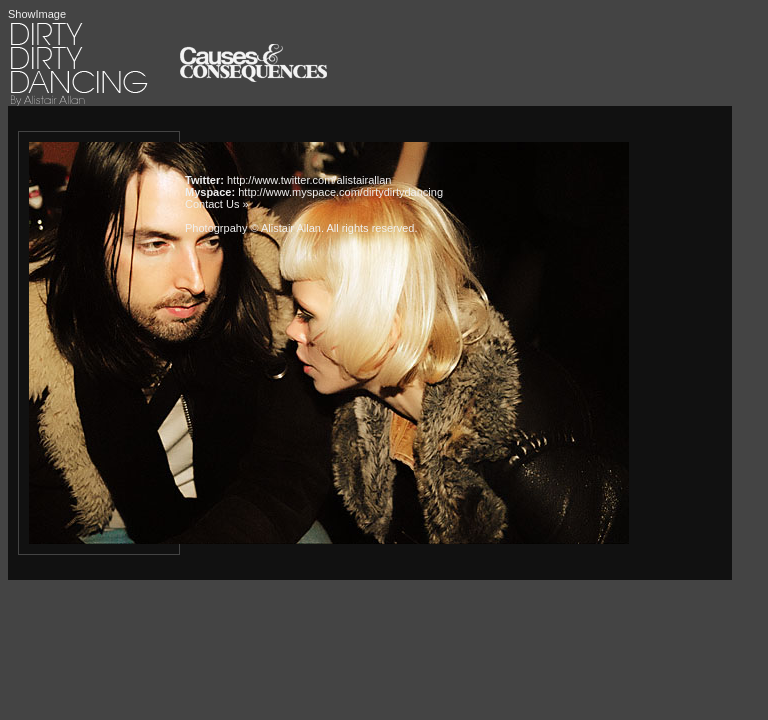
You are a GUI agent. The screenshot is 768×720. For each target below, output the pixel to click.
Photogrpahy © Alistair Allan (253, 228)
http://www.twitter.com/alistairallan (309, 180)
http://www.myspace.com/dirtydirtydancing (340, 192)
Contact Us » (217, 204)
